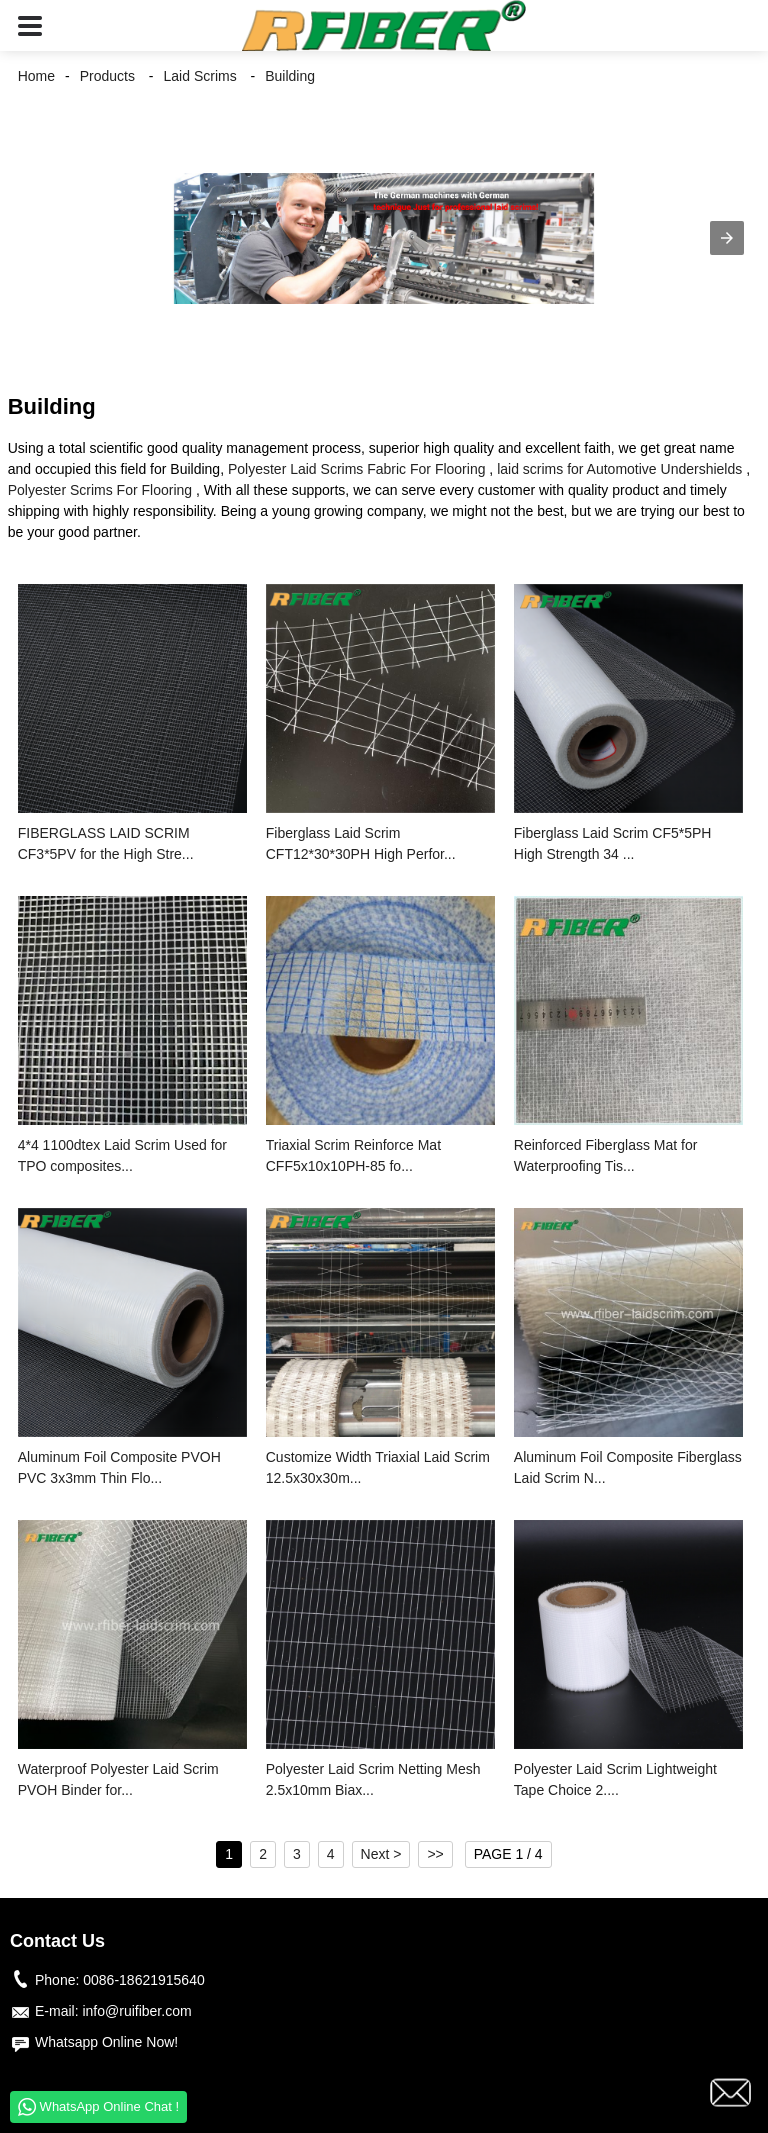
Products (107, 76)
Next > (381, 1854)
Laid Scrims (200, 76)
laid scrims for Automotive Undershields (619, 469)
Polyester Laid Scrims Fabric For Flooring (357, 469)
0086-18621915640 (143, 1980)
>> (435, 1854)
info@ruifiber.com (136, 2011)
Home (36, 76)
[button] (30, 25)
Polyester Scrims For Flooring (100, 490)
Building (290, 76)
